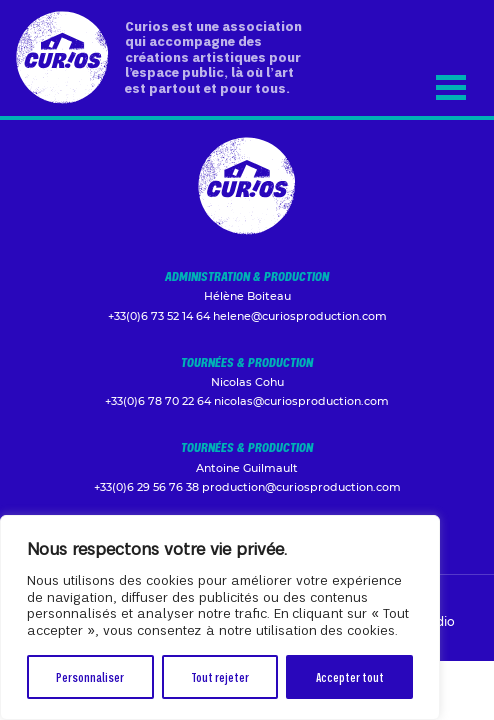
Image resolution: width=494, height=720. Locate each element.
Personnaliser (90, 676)
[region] (220, 617)
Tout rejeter (220, 676)
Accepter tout (350, 676)
